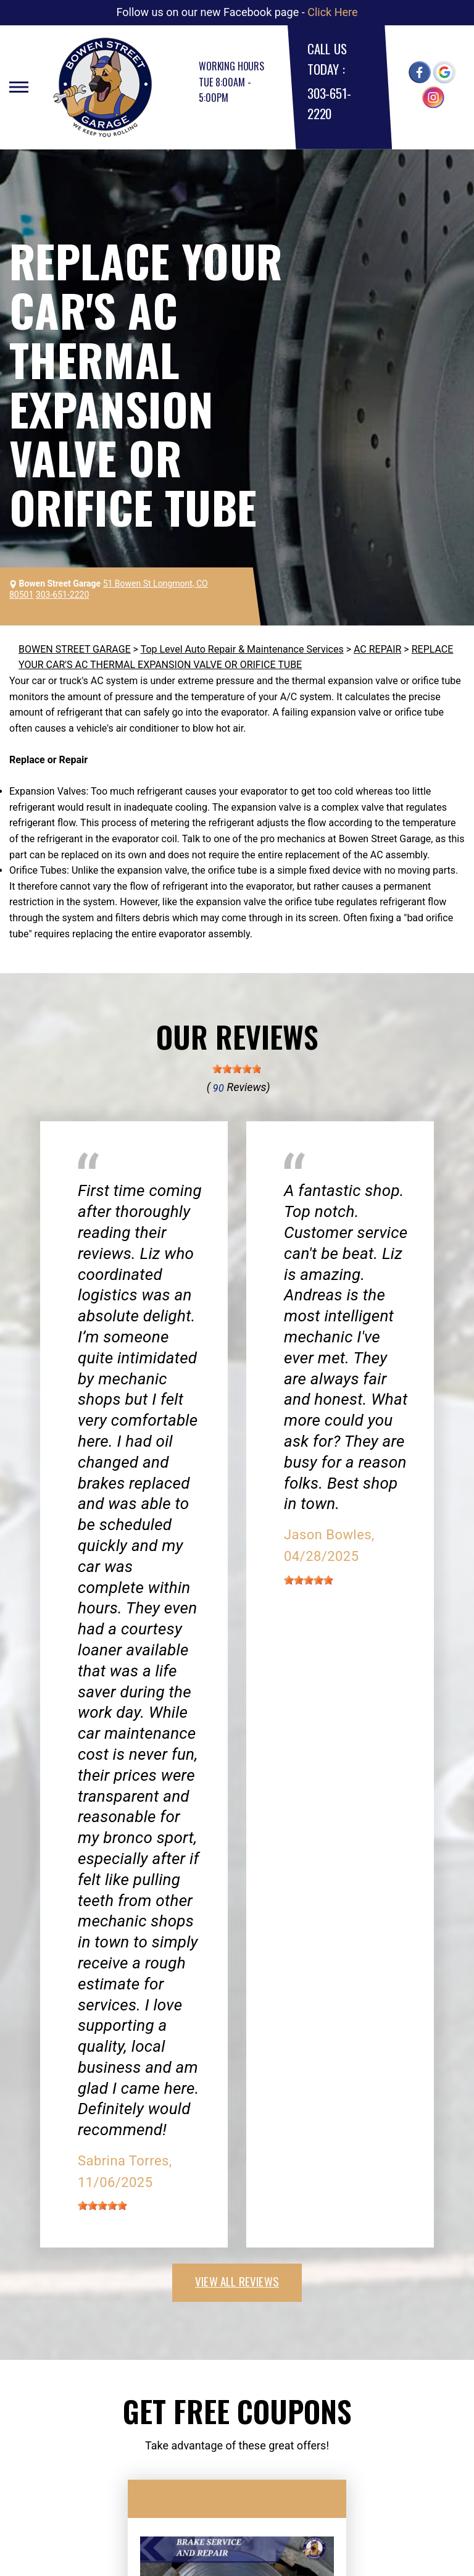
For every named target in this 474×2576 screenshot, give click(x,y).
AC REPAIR (377, 649)
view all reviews (237, 2281)
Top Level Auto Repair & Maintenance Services (242, 649)
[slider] (237, 1069)
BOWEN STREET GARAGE (75, 649)
